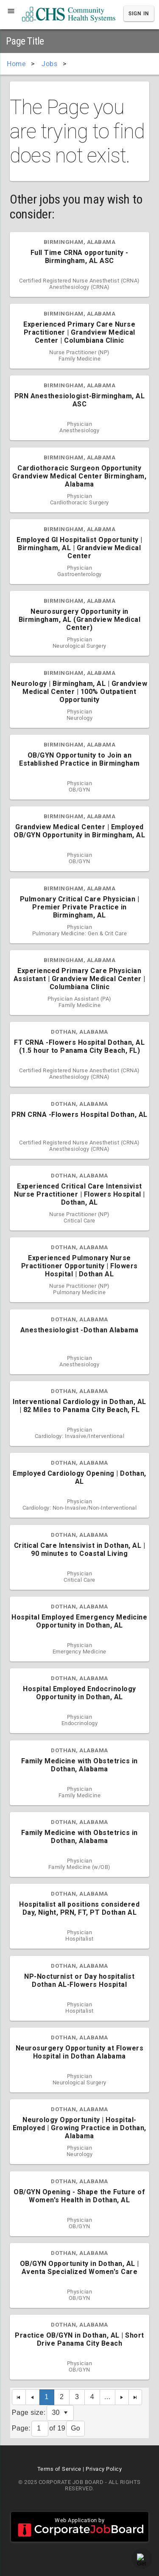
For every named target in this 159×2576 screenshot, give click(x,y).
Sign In (138, 14)
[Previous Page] (32, 2397)
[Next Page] (122, 2397)
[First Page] (19, 2397)
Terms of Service (59, 2469)
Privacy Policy (104, 2469)
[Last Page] (135, 2397)
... (107, 2396)
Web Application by (79, 2527)
